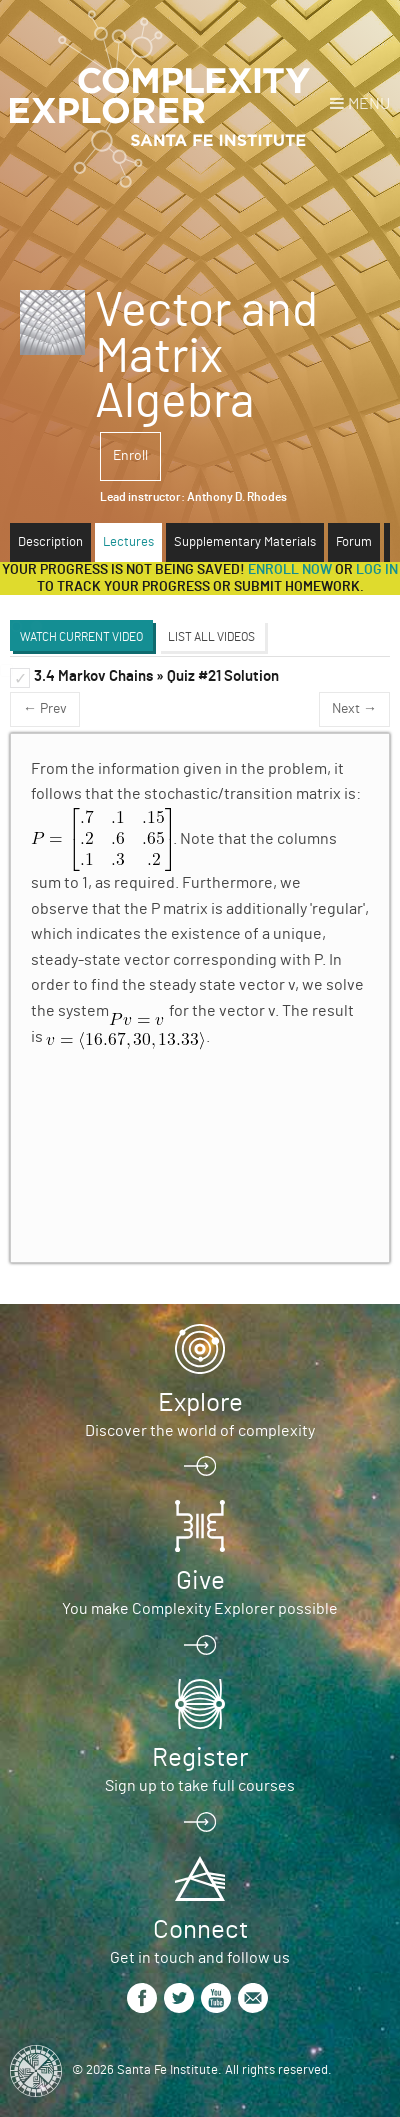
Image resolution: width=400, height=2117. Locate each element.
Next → (354, 709)
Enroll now (290, 570)
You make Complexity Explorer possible (200, 1609)
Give (200, 1581)
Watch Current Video (81, 637)
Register (200, 1758)
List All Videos (211, 637)
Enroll (130, 456)
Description (50, 542)
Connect (200, 1930)
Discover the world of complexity (200, 1431)
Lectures (128, 542)
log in (377, 570)
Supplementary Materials (245, 542)
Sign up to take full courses (200, 1786)
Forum (354, 542)
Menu (369, 104)
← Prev (45, 709)
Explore (200, 1403)
